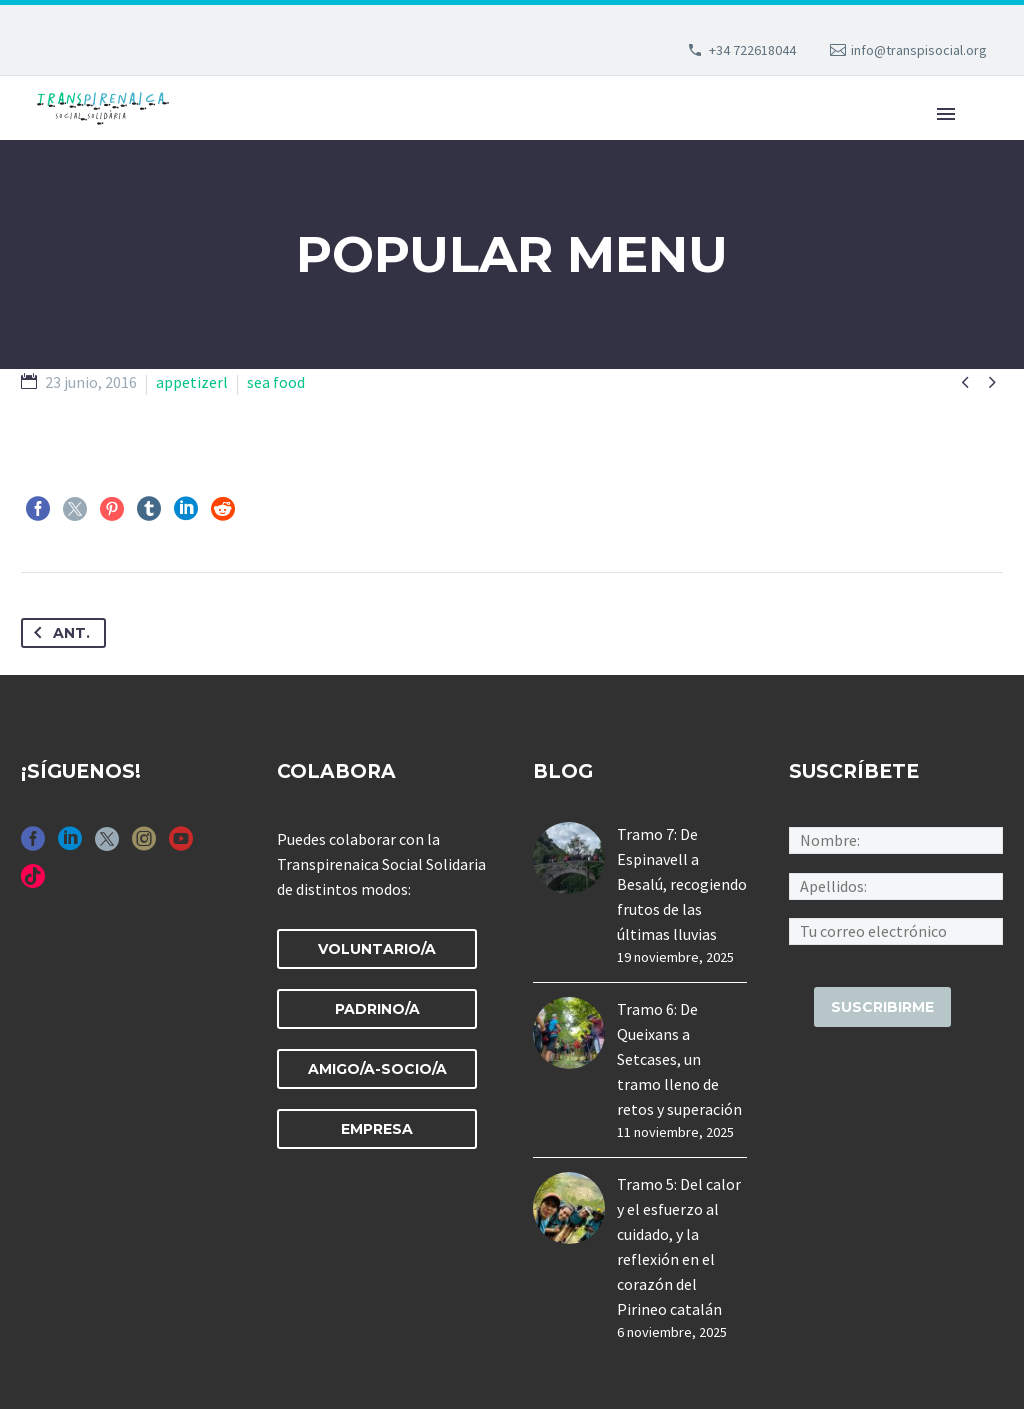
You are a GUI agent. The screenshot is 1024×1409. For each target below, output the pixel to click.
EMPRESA (377, 1129)
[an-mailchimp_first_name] (896, 839)
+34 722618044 (752, 50)
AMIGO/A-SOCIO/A (377, 1069)
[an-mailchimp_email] (896, 929)
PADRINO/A (377, 1009)
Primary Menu (946, 114)
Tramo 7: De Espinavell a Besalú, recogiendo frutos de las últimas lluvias (682, 884)
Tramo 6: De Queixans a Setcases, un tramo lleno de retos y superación (679, 1059)
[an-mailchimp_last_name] (896, 884)
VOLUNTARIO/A (377, 949)
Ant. (58, 633)
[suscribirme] (882, 1007)
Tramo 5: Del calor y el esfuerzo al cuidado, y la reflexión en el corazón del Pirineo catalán (679, 1246)
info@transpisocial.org (919, 50)
